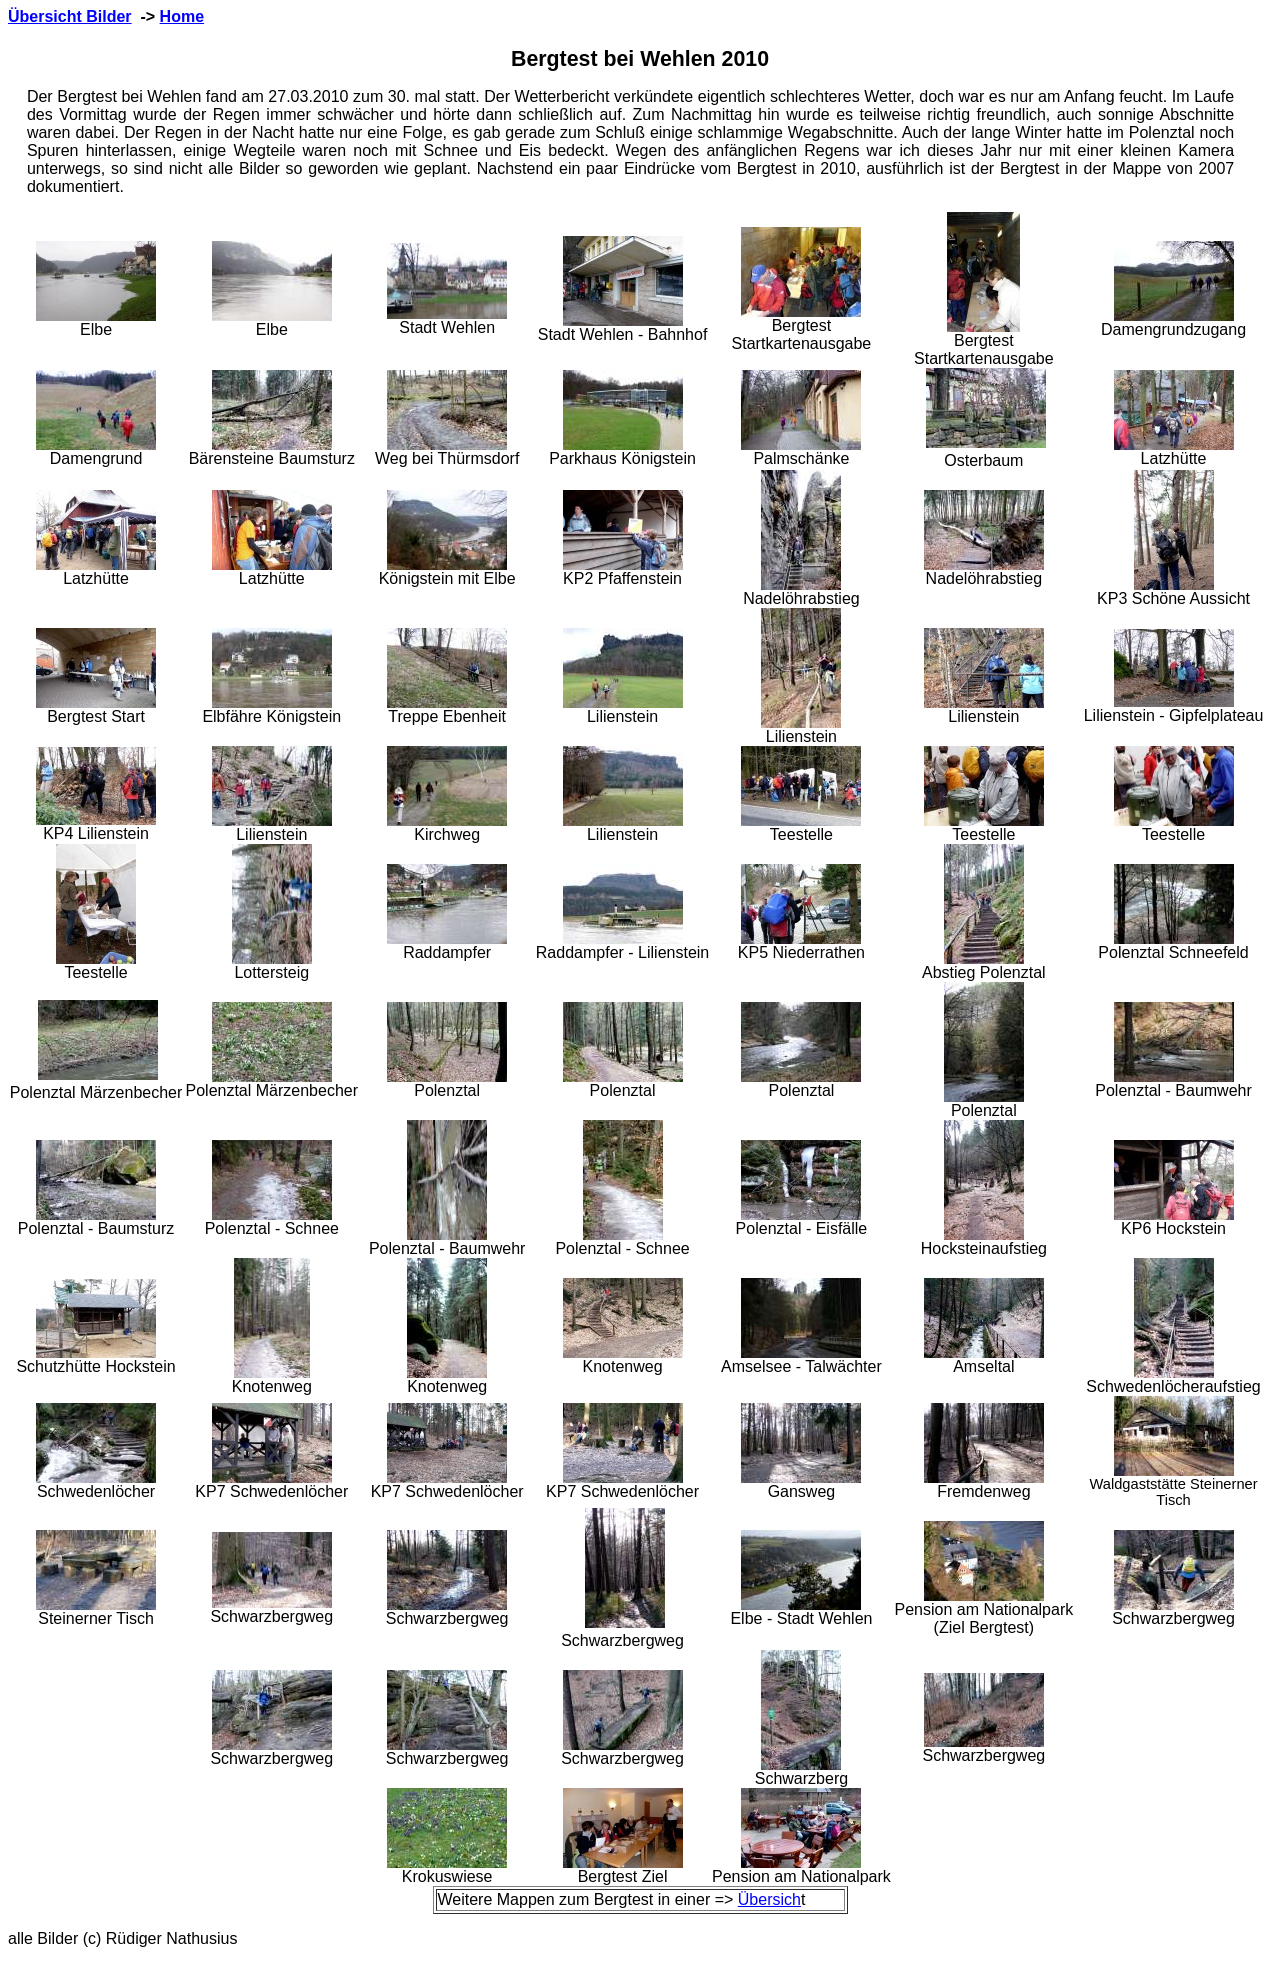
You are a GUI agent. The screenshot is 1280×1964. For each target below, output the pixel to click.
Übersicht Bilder (70, 16)
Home (182, 16)
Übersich (769, 1899)
